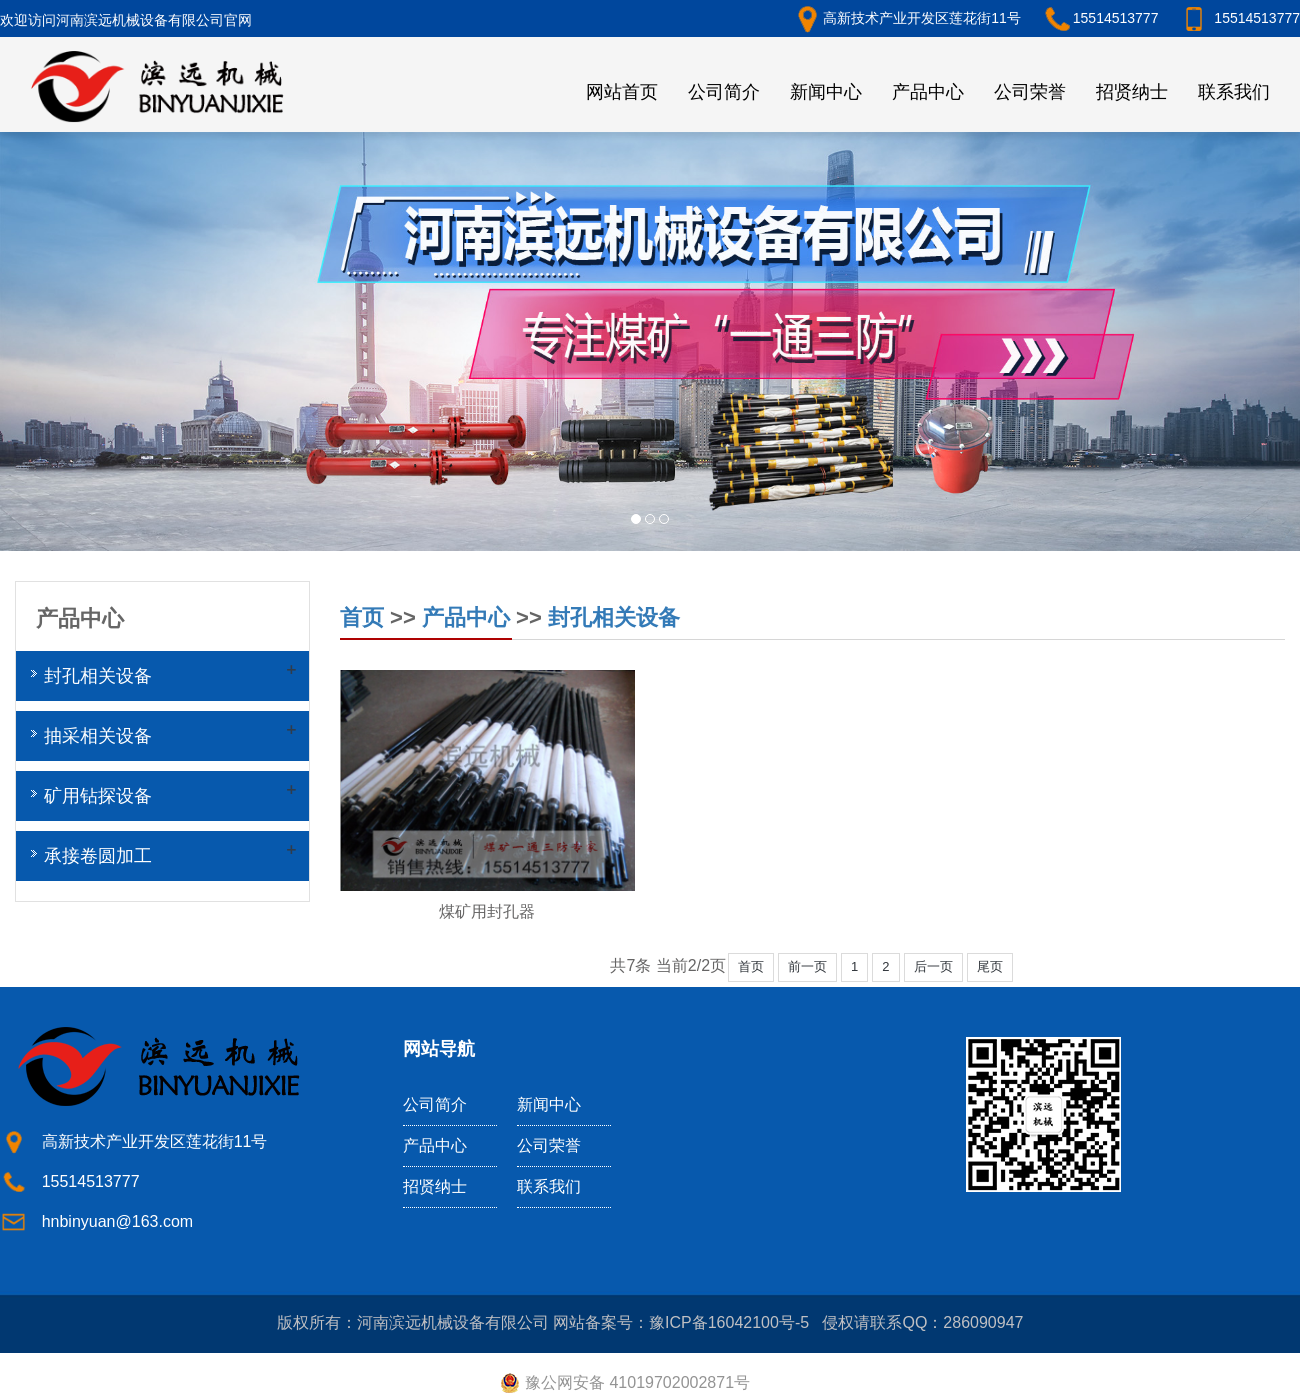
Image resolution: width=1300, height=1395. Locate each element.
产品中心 (928, 92)
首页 (362, 617)
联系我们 (1234, 92)
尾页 (990, 966)
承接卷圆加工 (98, 856)
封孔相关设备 (614, 617)
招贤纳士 (1132, 92)
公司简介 (724, 92)
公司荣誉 (1030, 92)
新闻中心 (826, 92)
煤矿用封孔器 (487, 911)
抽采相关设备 (98, 736)
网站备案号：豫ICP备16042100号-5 (681, 1322)
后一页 (933, 966)
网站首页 (622, 92)
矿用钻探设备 (98, 796)
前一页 (807, 966)
